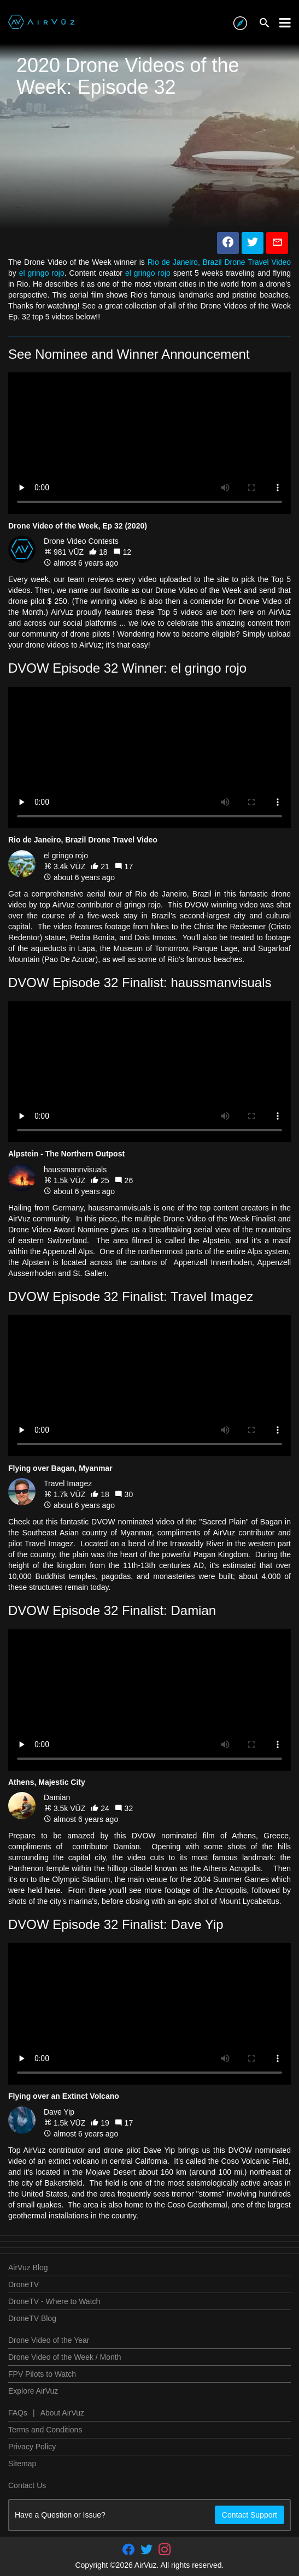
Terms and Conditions (45, 2429)
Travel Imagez (68, 1483)
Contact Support (249, 2514)
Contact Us (27, 2485)
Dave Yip (59, 2112)
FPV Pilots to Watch (42, 2374)
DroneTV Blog (32, 2318)
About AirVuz (62, 2412)
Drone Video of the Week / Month (64, 2357)
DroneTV (23, 2284)
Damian (57, 1797)
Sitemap (22, 2463)
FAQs (17, 2412)
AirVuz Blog (28, 2267)
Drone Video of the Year (48, 2340)
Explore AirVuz (33, 2391)
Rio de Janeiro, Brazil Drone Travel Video (219, 262)
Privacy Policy (32, 2446)
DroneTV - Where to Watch (54, 2301)
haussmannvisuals (75, 1169)
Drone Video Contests (81, 541)
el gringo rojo (42, 273)
